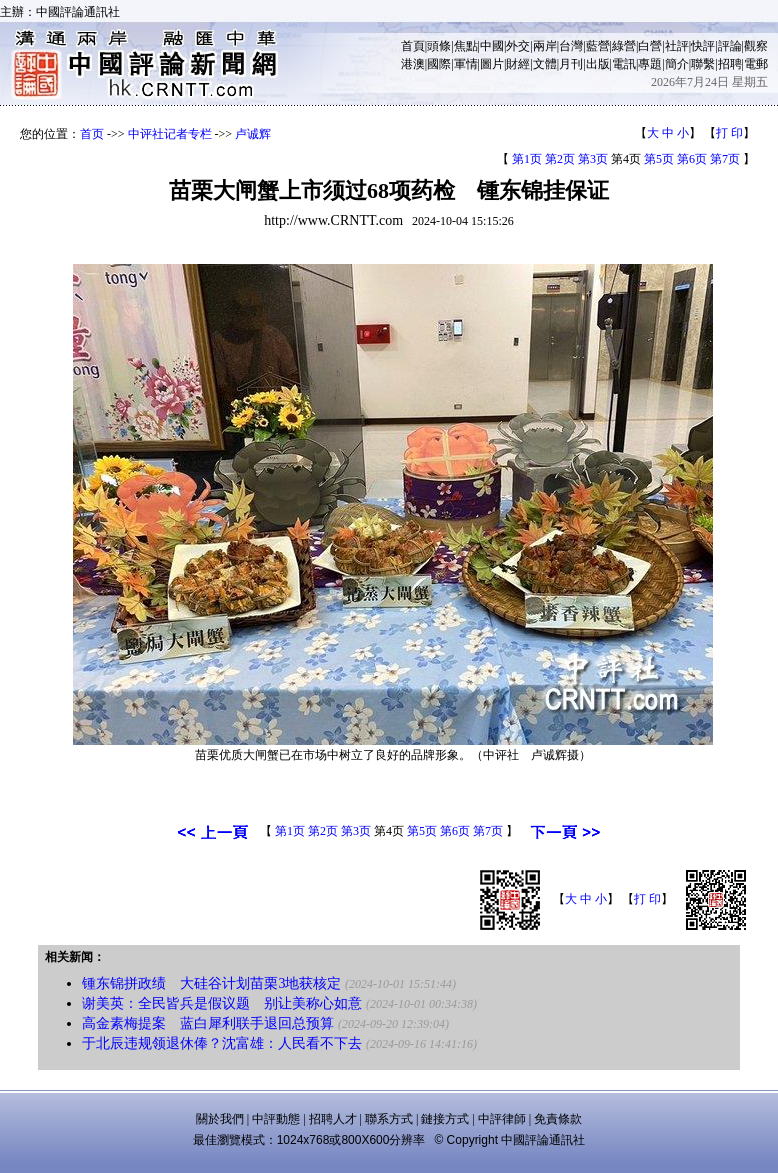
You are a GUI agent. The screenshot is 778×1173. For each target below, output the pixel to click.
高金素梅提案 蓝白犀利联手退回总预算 (208, 1023)
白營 (650, 46)
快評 (703, 46)
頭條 (439, 46)
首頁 (413, 46)
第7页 (725, 159)
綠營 (624, 46)
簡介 (677, 64)
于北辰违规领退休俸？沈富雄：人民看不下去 (222, 1043)
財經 (518, 64)
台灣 (571, 46)
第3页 (593, 159)
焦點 (466, 46)
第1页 (527, 159)
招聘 (730, 64)
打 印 (729, 133)
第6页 (692, 159)
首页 (92, 134)
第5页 (659, 159)
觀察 (756, 46)
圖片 (492, 64)
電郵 (756, 64)
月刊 (571, 64)
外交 (518, 46)
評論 (730, 46)
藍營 (598, 46)
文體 (545, 64)
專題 (650, 64)
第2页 (560, 159)
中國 (492, 46)
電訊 (624, 64)
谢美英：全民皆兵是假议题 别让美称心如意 (222, 1003)
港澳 (413, 64)
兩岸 (545, 46)
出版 (598, 64)
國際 (439, 64)
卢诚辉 (253, 134)
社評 (677, 46)
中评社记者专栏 (170, 134)
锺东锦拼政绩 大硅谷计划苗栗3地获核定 (211, 983)
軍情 (466, 64)
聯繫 (703, 64)
